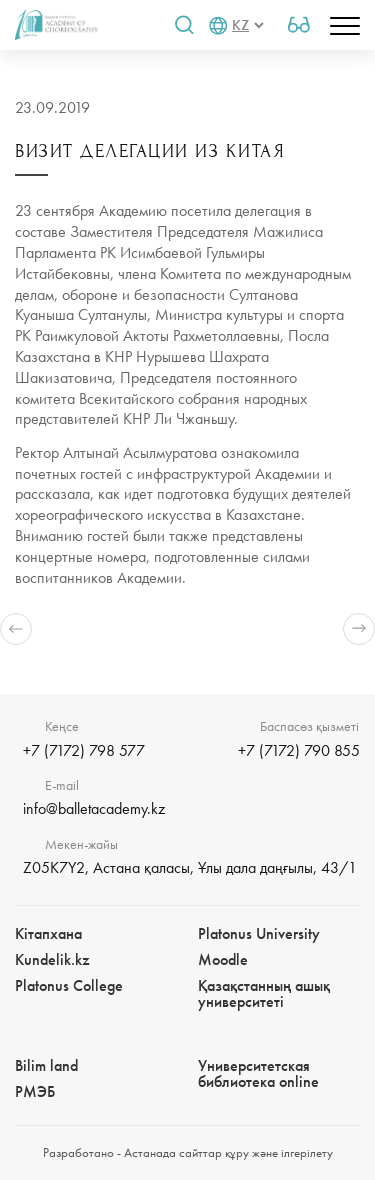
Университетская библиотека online (258, 1073)
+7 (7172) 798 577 (84, 750)
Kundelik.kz (52, 959)
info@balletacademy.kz (94, 808)
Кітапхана (48, 933)
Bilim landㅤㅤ (46, 1065)
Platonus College (69, 985)
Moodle (223, 959)
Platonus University (259, 933)
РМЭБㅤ (35, 1091)
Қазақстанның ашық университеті (264, 993)
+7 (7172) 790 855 (299, 750)
